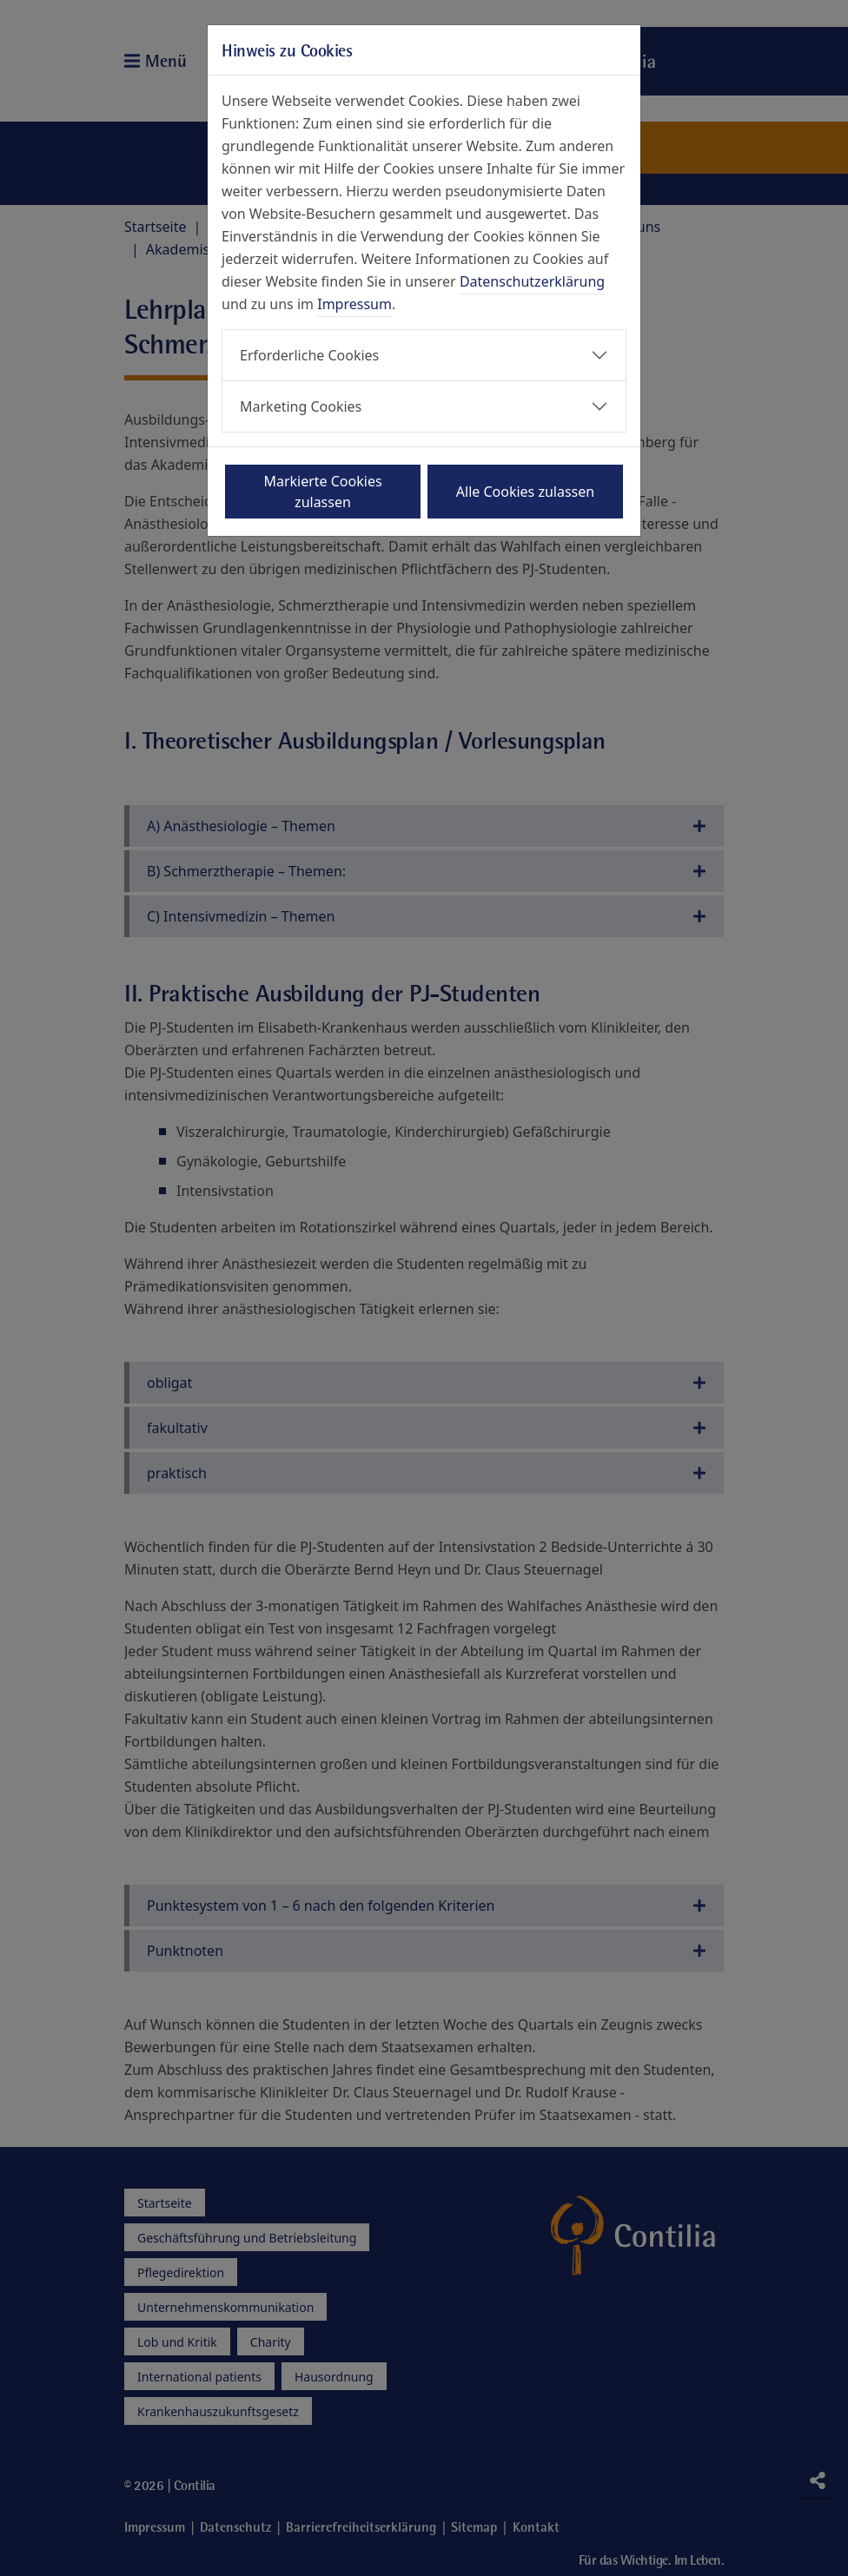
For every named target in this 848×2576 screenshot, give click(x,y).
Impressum (354, 304)
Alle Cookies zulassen (525, 491)
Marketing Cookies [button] (300, 406)
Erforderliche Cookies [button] (309, 355)
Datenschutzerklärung (532, 281)
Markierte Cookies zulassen (322, 492)
